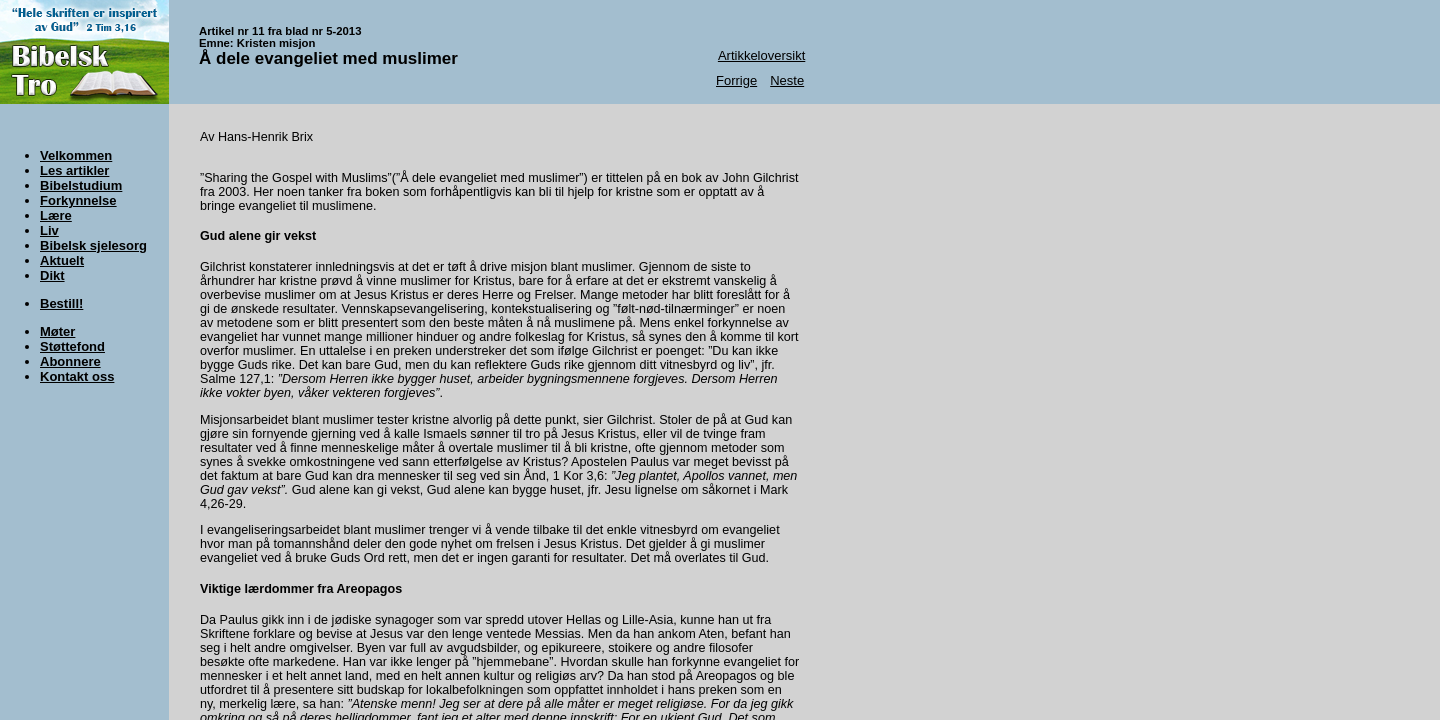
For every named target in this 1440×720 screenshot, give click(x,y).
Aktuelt (62, 260)
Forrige (736, 80)
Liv (49, 230)
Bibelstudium (81, 185)
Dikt (52, 275)
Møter (57, 331)
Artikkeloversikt (761, 55)
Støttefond (72, 346)
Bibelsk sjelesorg (93, 245)
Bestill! (61, 303)
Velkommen (76, 155)
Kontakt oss (77, 376)
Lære (56, 215)
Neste (787, 80)
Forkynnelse (78, 200)
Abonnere (70, 361)
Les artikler (74, 170)
